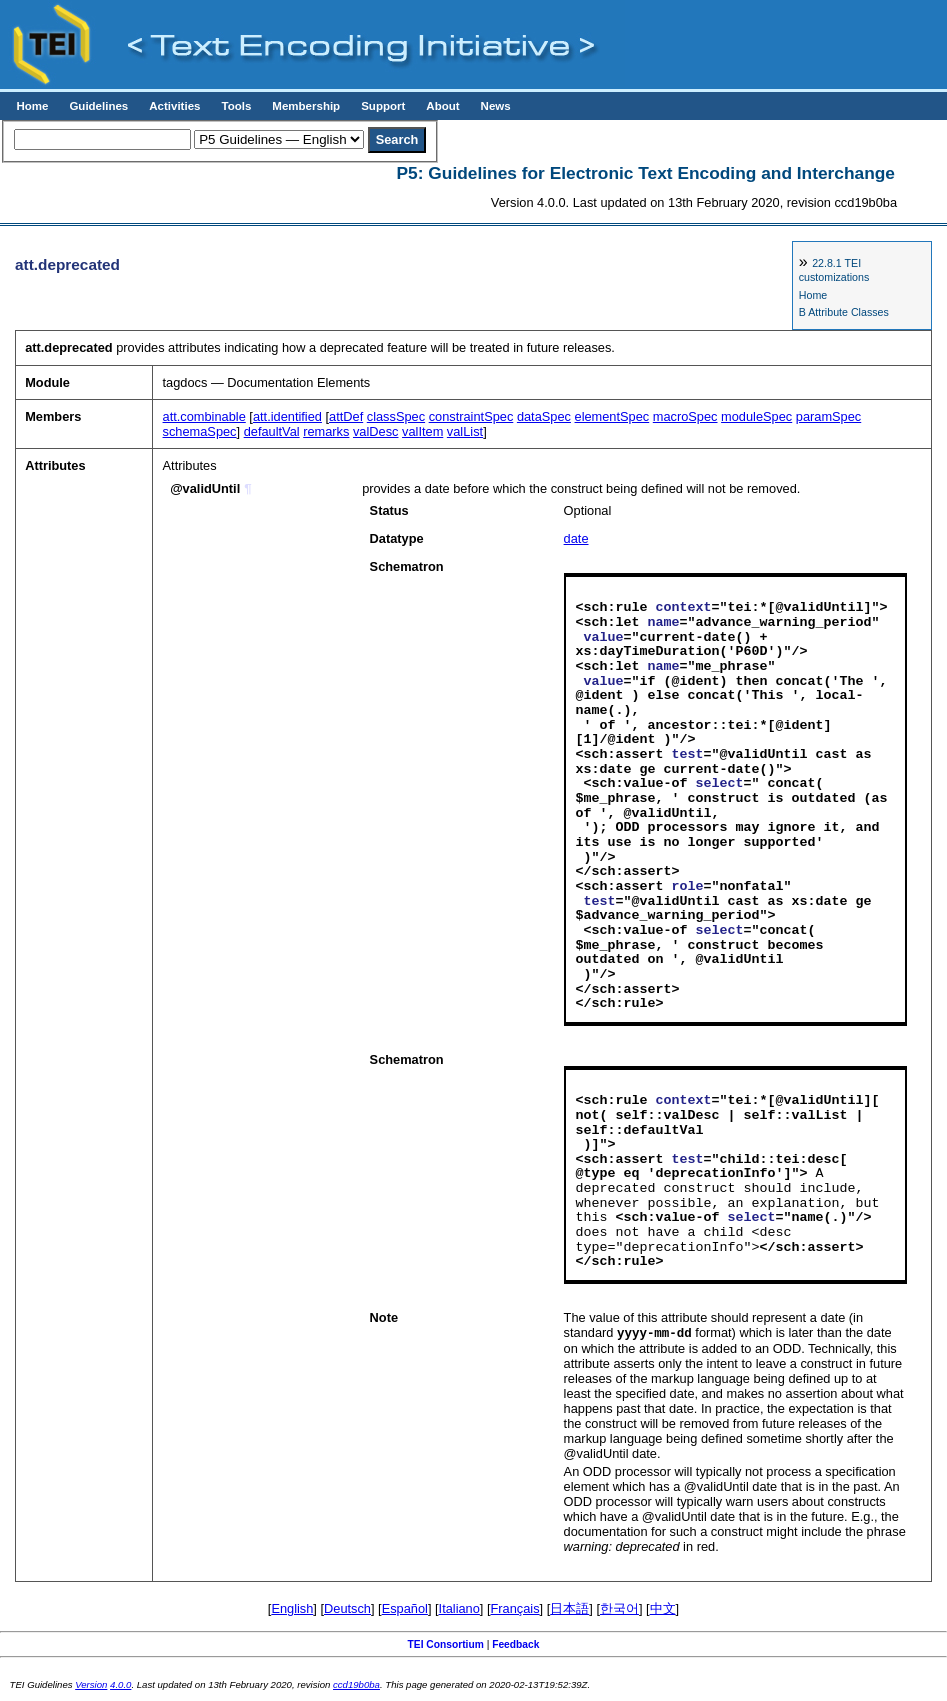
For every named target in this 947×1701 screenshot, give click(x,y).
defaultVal (272, 431)
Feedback (515, 1645)
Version (91, 1685)
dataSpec (544, 416)
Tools (236, 106)
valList (465, 431)
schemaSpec (200, 431)
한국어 (619, 1609)
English (292, 1609)
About (442, 106)
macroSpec (685, 416)
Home (32, 106)
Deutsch (347, 1609)
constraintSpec (471, 416)
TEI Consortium (446, 1645)
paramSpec (828, 416)
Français (515, 1609)
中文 (663, 1609)
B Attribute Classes (844, 312)
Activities (174, 106)
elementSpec (612, 416)
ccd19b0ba (356, 1685)
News (496, 106)
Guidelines (98, 106)
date (576, 538)
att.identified (287, 416)
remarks (326, 431)
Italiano (459, 1609)
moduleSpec (756, 416)
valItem (422, 431)
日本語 (569, 1609)
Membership (306, 106)
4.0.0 (120, 1685)
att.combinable (204, 416)
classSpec (396, 416)
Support (383, 106)
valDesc (376, 431)
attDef (346, 416)
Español (405, 1609)
